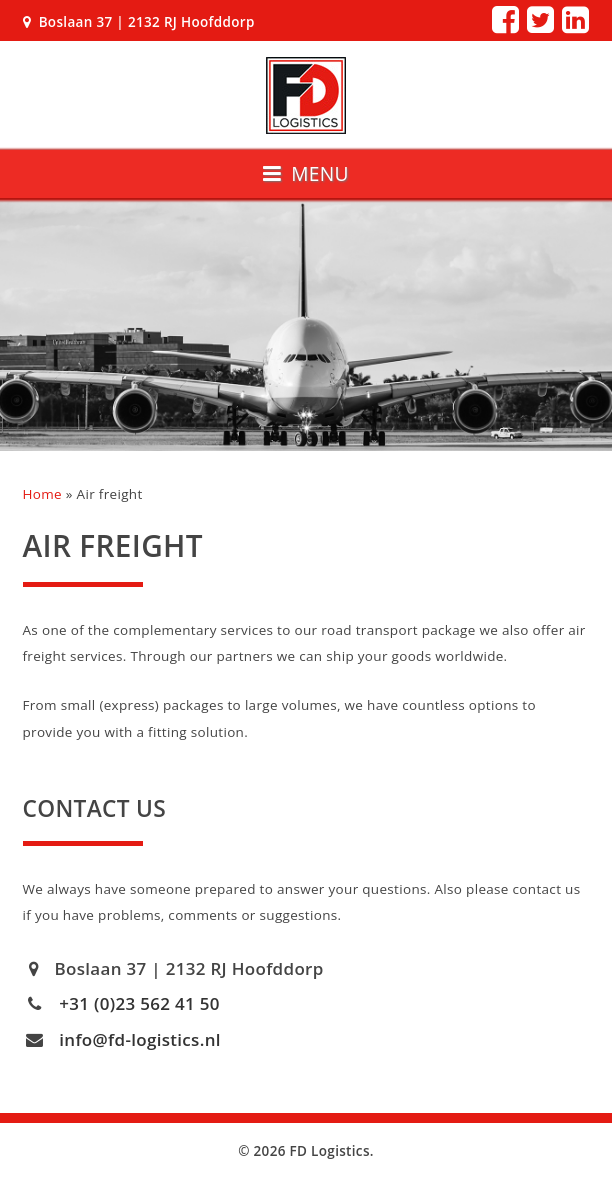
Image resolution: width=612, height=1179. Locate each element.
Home (42, 494)
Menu (306, 173)
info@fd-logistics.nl (140, 1039)
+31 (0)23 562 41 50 (139, 1003)
